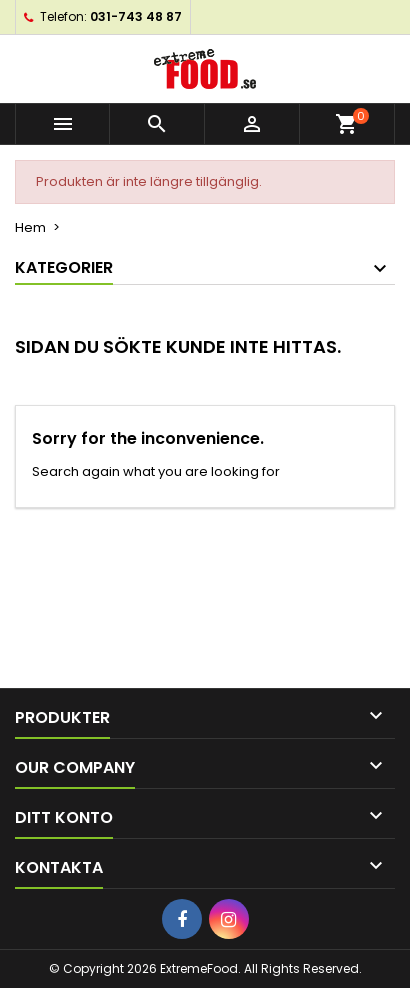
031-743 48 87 (136, 16)
